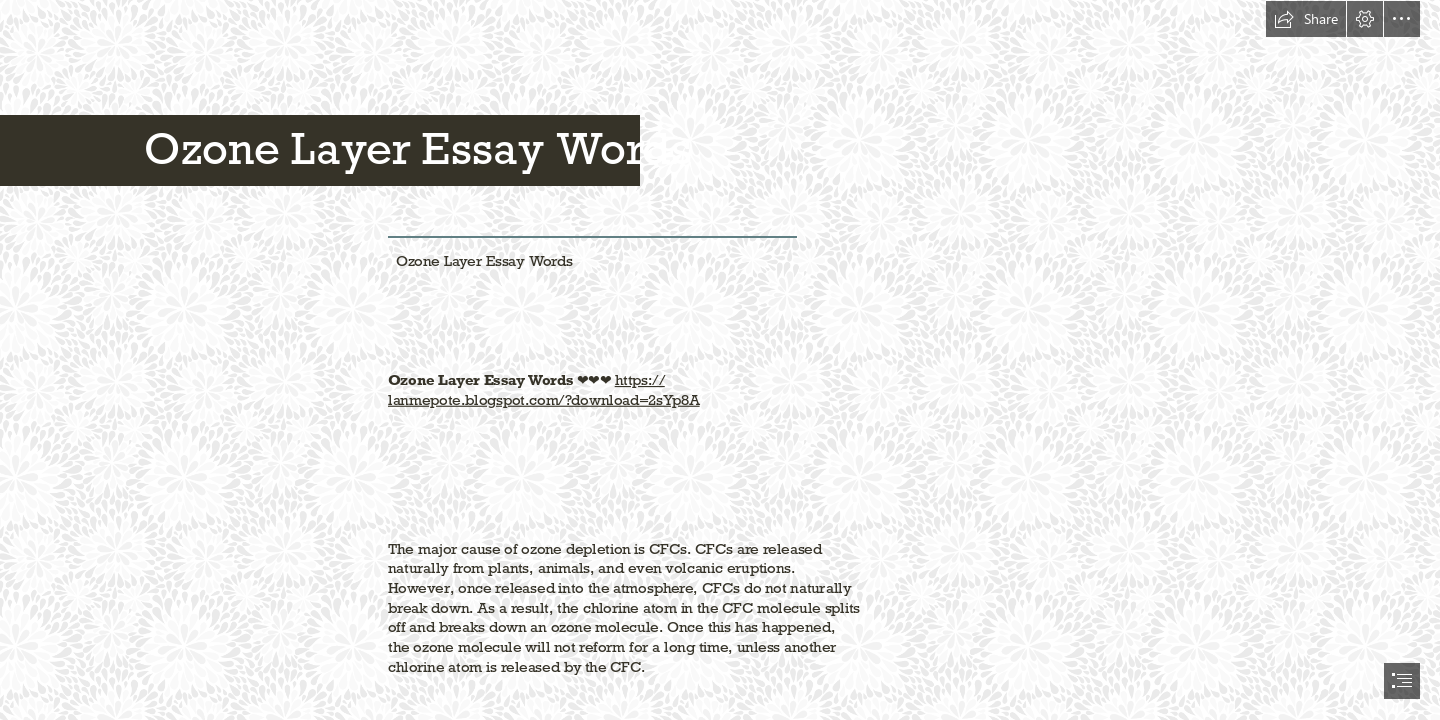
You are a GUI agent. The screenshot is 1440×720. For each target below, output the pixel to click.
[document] (720, 360)
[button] (1306, 19)
